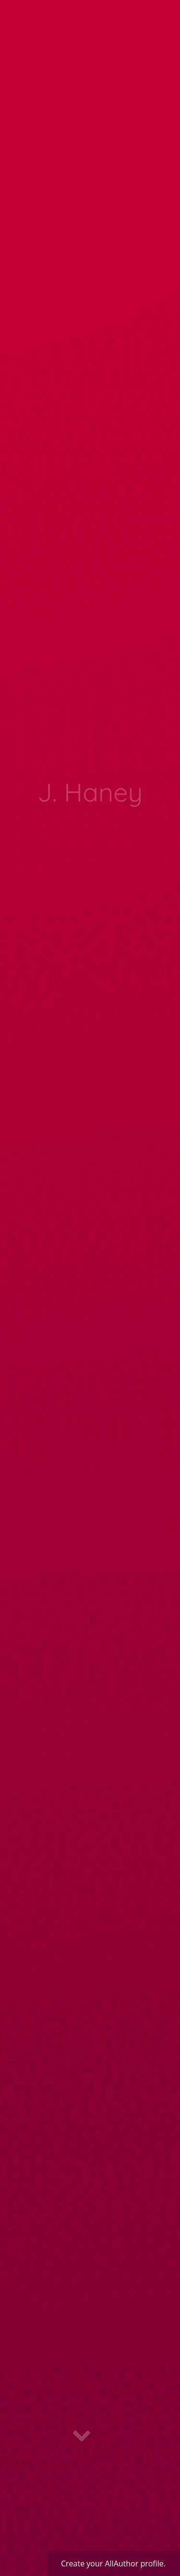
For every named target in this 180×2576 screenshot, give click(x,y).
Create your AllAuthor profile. (113, 2563)
